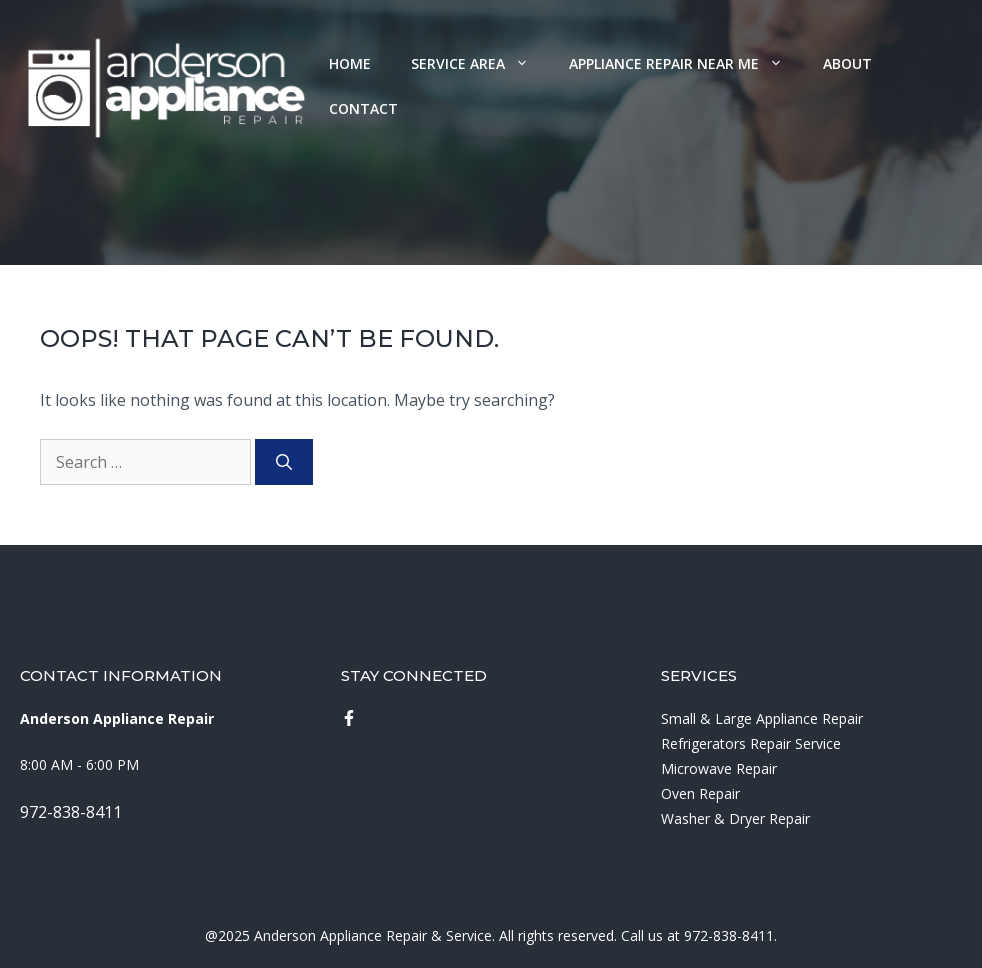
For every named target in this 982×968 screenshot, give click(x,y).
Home (350, 63)
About (847, 63)
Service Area (480, 63)
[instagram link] (349, 718)
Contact (363, 108)
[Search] (284, 462)
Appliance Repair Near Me (686, 63)
